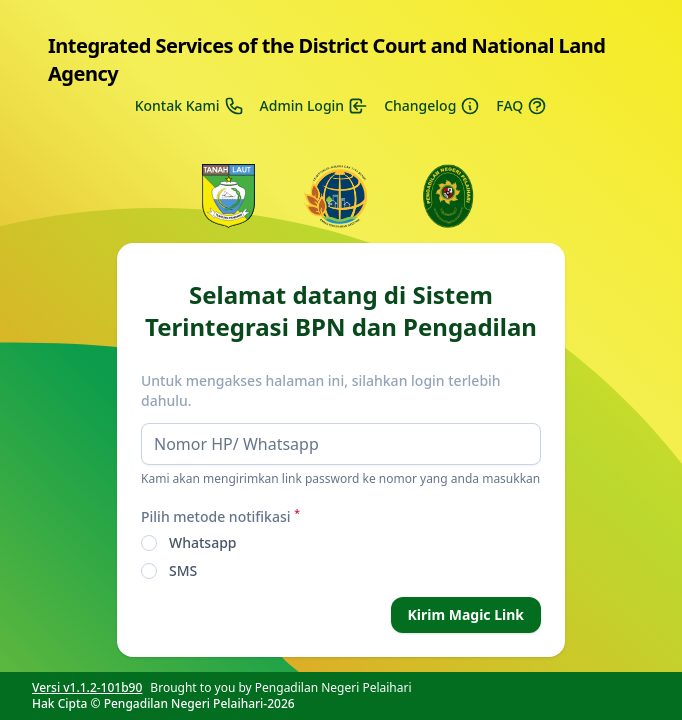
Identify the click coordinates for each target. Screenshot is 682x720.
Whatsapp (203, 542)
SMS (183, 570)
